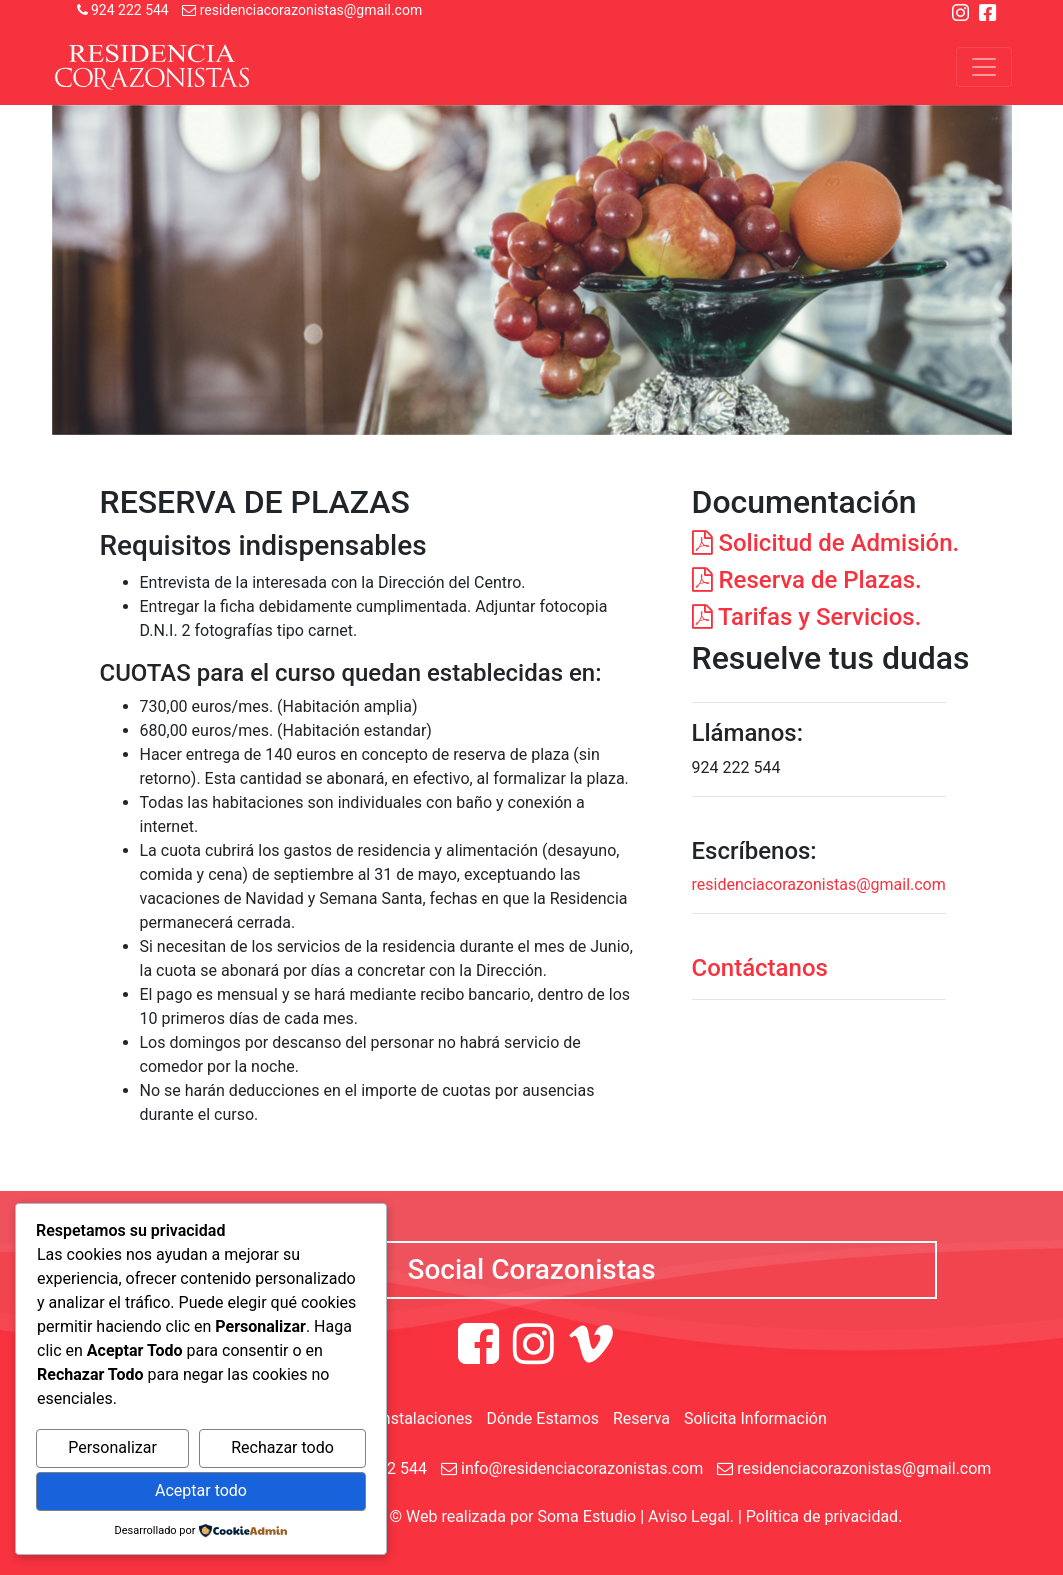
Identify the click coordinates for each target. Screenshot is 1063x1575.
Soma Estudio (586, 1516)
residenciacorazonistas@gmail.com (302, 10)
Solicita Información (755, 1418)
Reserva (641, 1418)
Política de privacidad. (824, 1516)
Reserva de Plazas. (807, 580)
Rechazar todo (282, 1447)
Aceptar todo (201, 1490)
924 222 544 (123, 10)
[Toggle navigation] (984, 67)
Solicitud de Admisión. (826, 543)
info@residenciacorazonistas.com (572, 1468)
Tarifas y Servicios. (807, 617)
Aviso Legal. (691, 1516)
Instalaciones (424, 1418)
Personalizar (112, 1447)
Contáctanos (760, 968)
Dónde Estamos (542, 1418)
